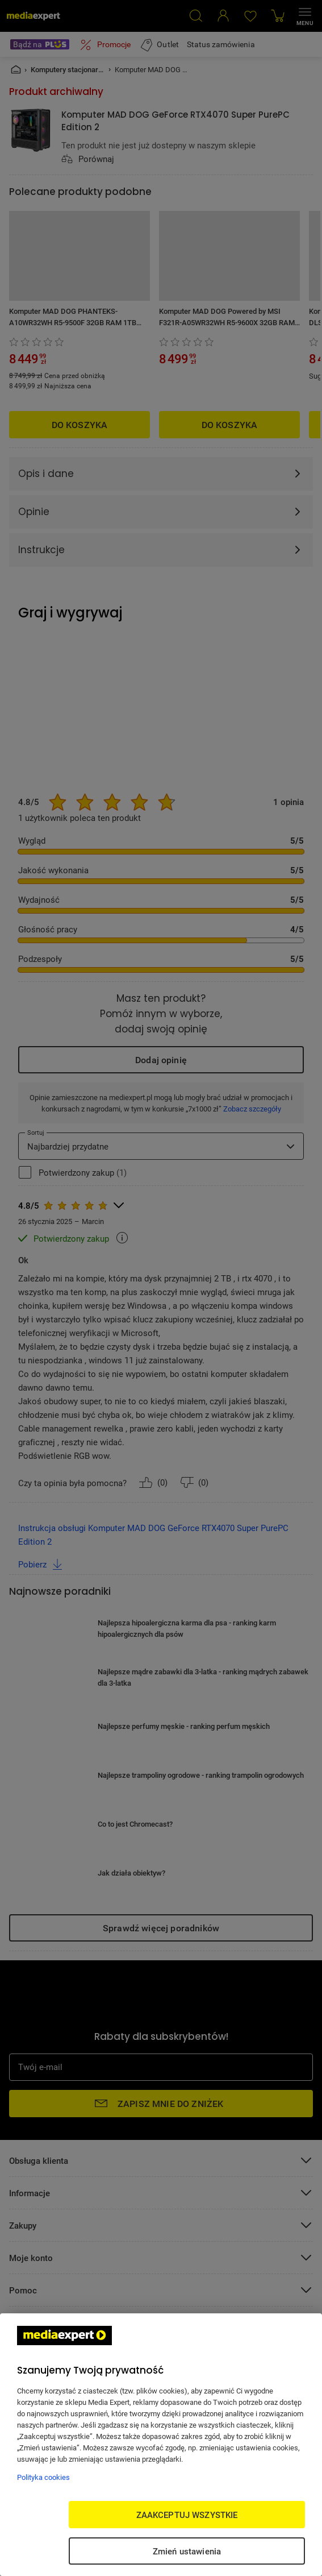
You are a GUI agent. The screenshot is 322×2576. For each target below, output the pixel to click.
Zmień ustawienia (187, 2551)
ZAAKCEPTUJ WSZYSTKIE (187, 2514)
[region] (161, 2444)
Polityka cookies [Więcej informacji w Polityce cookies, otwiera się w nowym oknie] (43, 2477)
